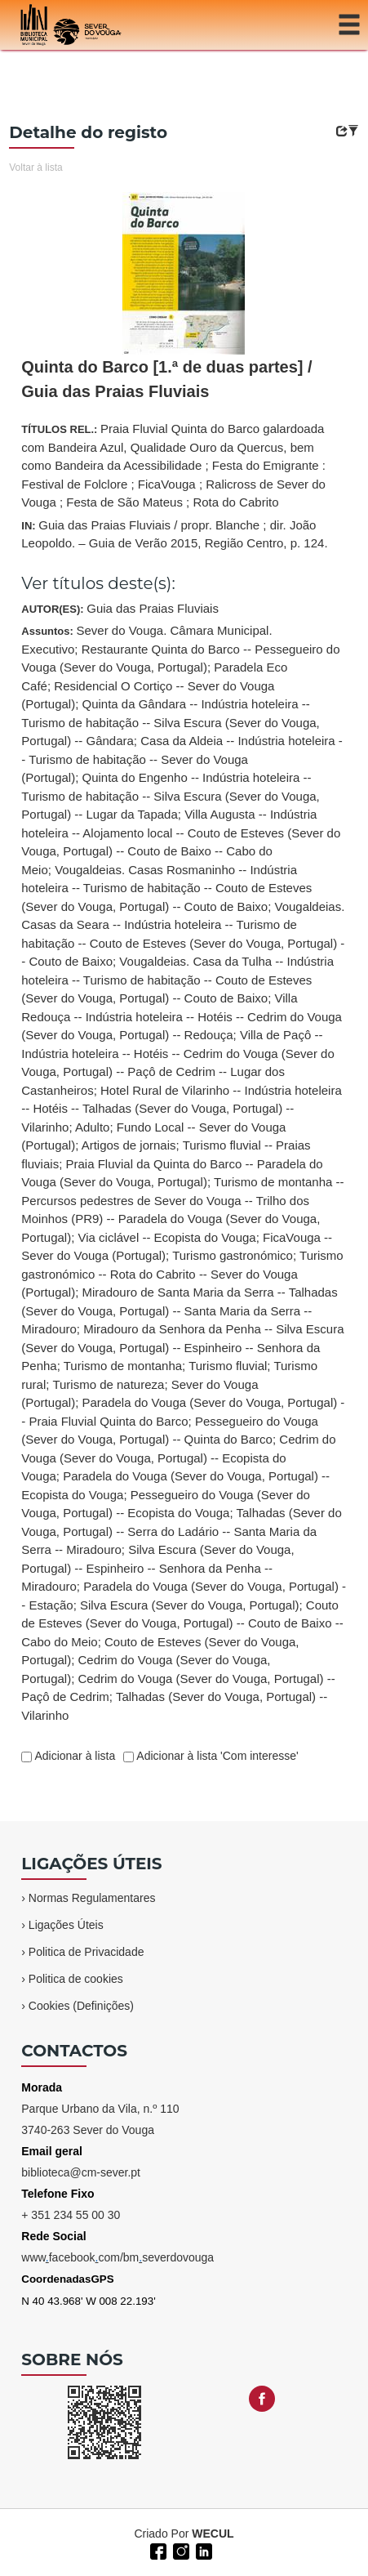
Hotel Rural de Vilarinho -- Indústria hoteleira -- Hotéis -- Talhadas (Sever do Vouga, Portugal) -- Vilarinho (181, 1108)
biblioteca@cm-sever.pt (80, 2172)
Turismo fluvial (227, 1366)
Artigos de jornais (129, 1145)
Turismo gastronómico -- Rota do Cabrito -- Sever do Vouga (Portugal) (182, 1273)
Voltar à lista (35, 167)
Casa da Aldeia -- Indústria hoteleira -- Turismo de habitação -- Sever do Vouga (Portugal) (182, 759)
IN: (174, 534)
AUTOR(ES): (120, 608)
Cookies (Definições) (81, 2005)
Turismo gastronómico (232, 1255)
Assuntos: (183, 1172)
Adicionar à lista (73, 1755)
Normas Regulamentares (92, 1897)
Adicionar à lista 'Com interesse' (216, 1755)
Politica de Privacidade (86, 1951)
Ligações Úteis (66, 1924)
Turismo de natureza (108, 1384)
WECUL (212, 2533)
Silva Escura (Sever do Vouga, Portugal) (189, 1605)
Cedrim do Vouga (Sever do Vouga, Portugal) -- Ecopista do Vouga (178, 1457)
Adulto (92, 1127)
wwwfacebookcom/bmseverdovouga (117, 2257)
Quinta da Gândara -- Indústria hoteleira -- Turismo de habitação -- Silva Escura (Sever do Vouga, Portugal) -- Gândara (170, 722)
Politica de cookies (76, 1978)
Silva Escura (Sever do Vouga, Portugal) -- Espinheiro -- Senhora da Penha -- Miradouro (157, 1567)
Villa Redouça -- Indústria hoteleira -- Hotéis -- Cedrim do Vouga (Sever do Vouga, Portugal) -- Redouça (181, 1016)
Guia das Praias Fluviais (152, 608)
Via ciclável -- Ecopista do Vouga (167, 1237)
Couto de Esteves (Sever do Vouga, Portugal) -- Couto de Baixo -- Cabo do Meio (182, 1623)
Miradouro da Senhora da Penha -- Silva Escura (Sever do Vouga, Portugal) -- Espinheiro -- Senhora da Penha (182, 1347)
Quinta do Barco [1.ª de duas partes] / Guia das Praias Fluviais (166, 379)
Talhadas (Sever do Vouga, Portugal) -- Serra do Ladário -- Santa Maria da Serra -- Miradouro (181, 1531)
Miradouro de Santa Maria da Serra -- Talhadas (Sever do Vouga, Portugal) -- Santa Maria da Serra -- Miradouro (179, 1310)
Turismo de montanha (123, 1366)
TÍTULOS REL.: (173, 465)
